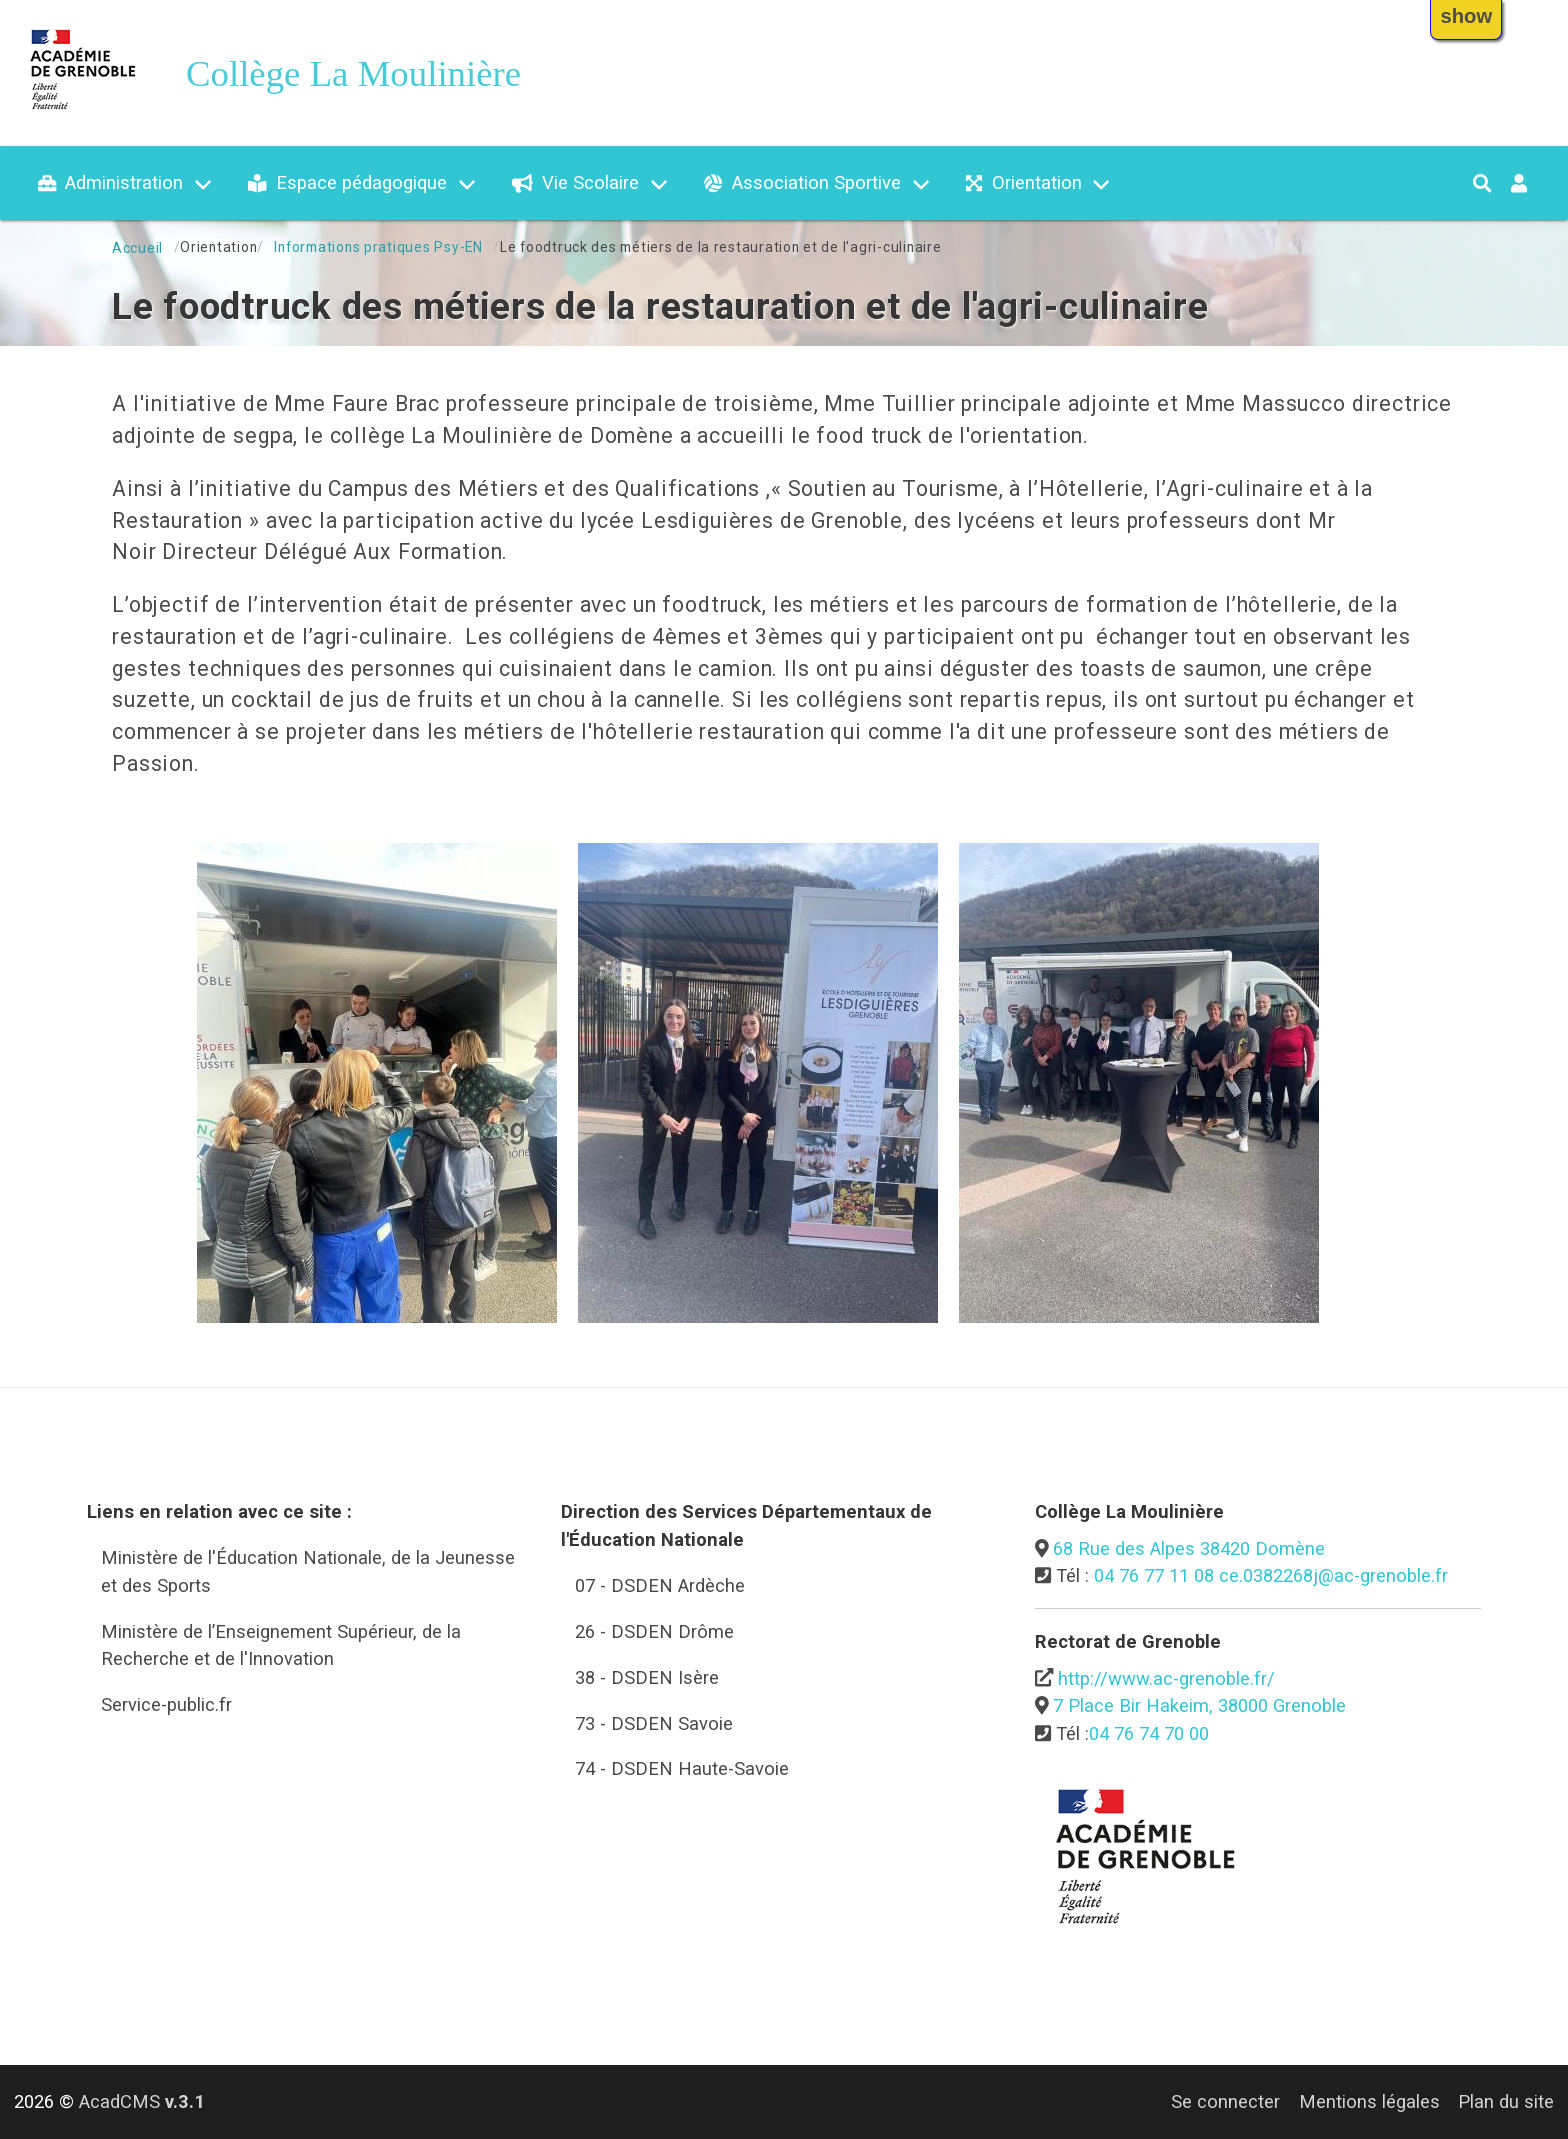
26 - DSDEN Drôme (654, 1631)
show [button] (1466, 16)
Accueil (137, 248)
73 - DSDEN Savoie (654, 1723)
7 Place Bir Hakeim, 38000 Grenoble (1199, 1705)
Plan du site (1506, 2101)
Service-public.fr (166, 1704)
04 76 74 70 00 (1149, 1733)
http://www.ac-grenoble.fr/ (1166, 1678)
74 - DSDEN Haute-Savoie (682, 1768)
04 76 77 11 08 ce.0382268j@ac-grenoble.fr (1271, 1575)
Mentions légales (1369, 2101)
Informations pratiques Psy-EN (378, 247)
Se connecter (1225, 2101)
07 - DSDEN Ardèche (660, 1585)
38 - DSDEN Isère (647, 1677)
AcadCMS (142, 2101)
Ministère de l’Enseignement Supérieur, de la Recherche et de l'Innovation (281, 1645)
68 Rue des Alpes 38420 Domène (1189, 1548)
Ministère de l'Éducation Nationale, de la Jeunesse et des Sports (308, 1571)
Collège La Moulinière (353, 73)
